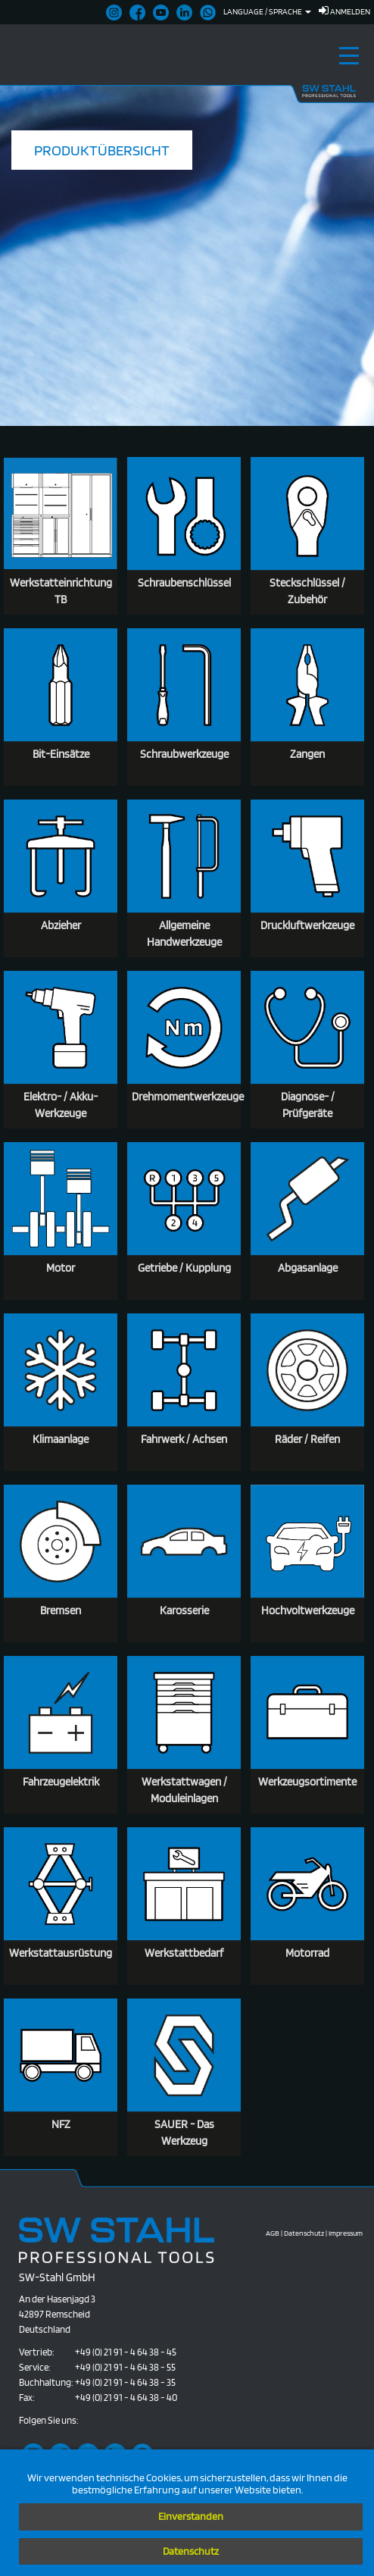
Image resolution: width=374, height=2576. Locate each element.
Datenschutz (191, 2551)
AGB (272, 2232)
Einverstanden (190, 2516)
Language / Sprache (267, 11)
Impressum (346, 2232)
